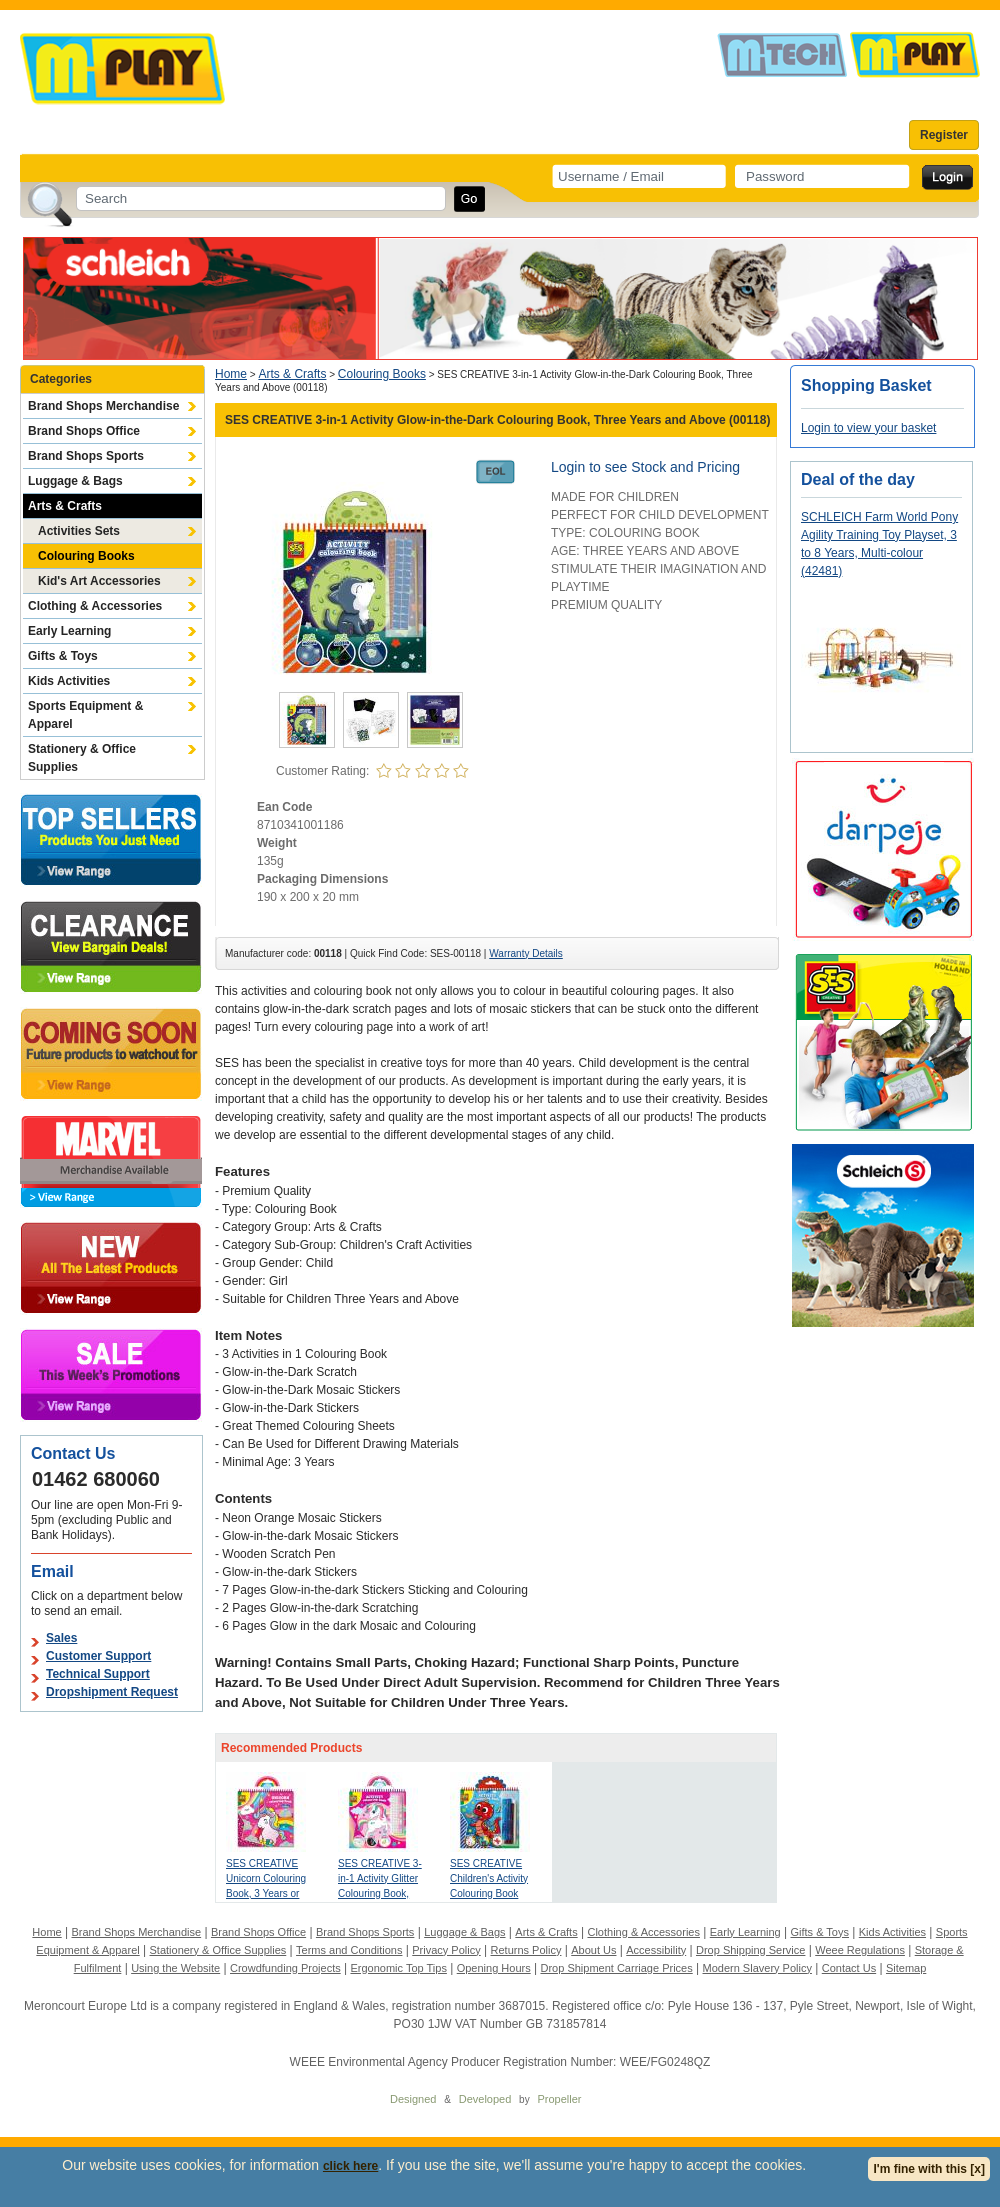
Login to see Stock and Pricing (645, 467)
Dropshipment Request (112, 1692)
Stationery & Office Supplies (82, 758)
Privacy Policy (446, 1950)
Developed (485, 2099)
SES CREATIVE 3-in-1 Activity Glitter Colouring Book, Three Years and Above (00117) (380, 1893)
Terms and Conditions (349, 1950)
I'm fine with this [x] (929, 2169)
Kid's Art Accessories (99, 581)
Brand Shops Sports (86, 456)
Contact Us (849, 1968)
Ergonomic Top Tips (398, 1968)
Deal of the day (858, 479)
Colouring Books (86, 556)
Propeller (559, 2099)
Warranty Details (526, 953)
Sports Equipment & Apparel (85, 715)
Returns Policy (526, 1950)
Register (944, 135)
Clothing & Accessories (95, 606)
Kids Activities (69, 681)
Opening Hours (494, 1968)
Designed (413, 2099)
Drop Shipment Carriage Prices (616, 1968)
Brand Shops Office (84, 431)
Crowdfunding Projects (285, 1968)
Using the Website (175, 1968)
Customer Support (98, 1656)
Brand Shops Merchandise (103, 406)
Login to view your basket (868, 428)
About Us (593, 1950)
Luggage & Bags (75, 481)
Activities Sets (79, 531)
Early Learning (69, 631)
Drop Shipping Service (750, 1950)
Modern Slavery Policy (757, 1968)
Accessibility (656, 1950)
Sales (61, 1638)
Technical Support (98, 1674)
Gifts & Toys (63, 656)
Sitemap (906, 1968)
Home (231, 374)
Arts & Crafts (65, 506)
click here (350, 2166)
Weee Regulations (860, 1950)
